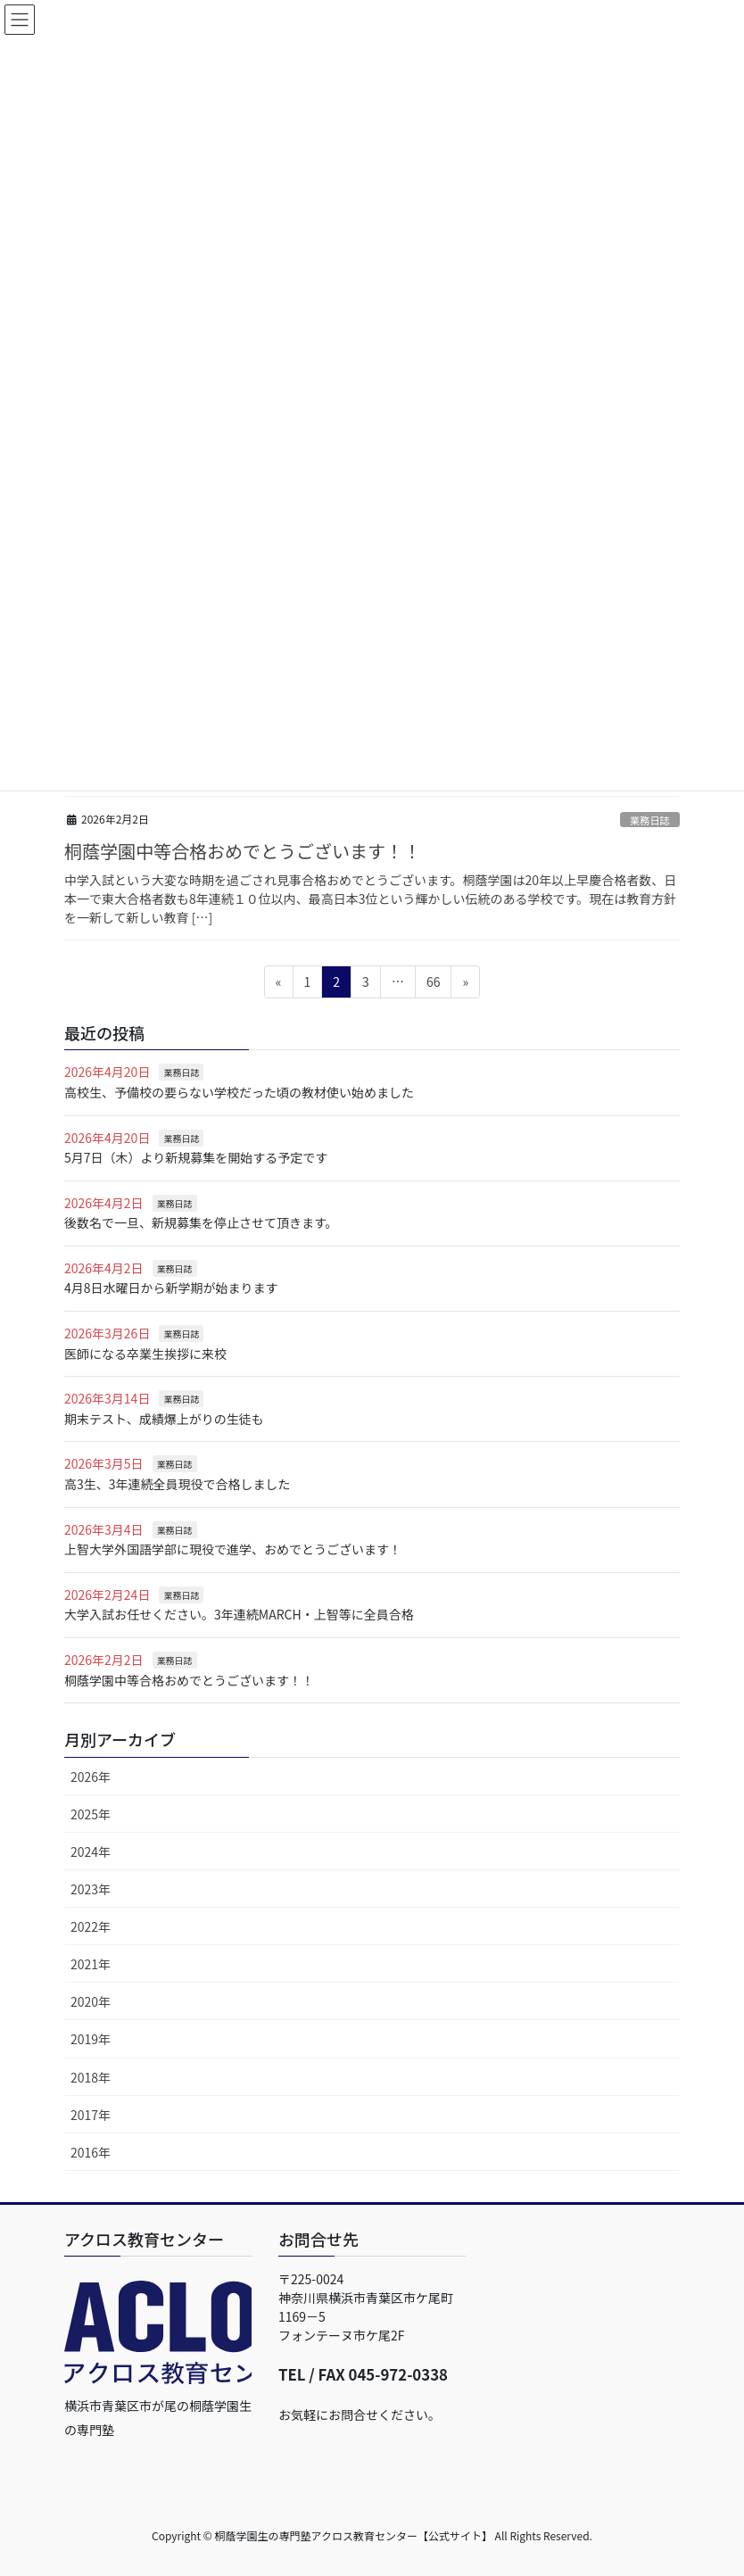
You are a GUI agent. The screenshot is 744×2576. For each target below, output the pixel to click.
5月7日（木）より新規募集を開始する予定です (195, 1157)
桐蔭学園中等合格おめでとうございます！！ (242, 851)
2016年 (90, 2152)
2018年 (90, 2077)
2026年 (90, 1776)
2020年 (90, 2001)
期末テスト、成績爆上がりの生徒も (164, 1419)
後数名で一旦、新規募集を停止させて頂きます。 (201, 1222)
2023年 (90, 1889)
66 (433, 984)
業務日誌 (650, 820)
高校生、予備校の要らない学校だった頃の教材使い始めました (239, 1092)
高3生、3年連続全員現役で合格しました (177, 1484)
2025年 (90, 1814)
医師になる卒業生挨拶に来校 (145, 1354)
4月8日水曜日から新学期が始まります (171, 1287)
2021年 (90, 1964)
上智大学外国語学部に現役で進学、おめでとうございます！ (232, 1549)
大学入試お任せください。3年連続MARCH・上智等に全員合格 (239, 1614)
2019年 (90, 2039)
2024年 (90, 1851)
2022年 (90, 1926)
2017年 (90, 2115)
